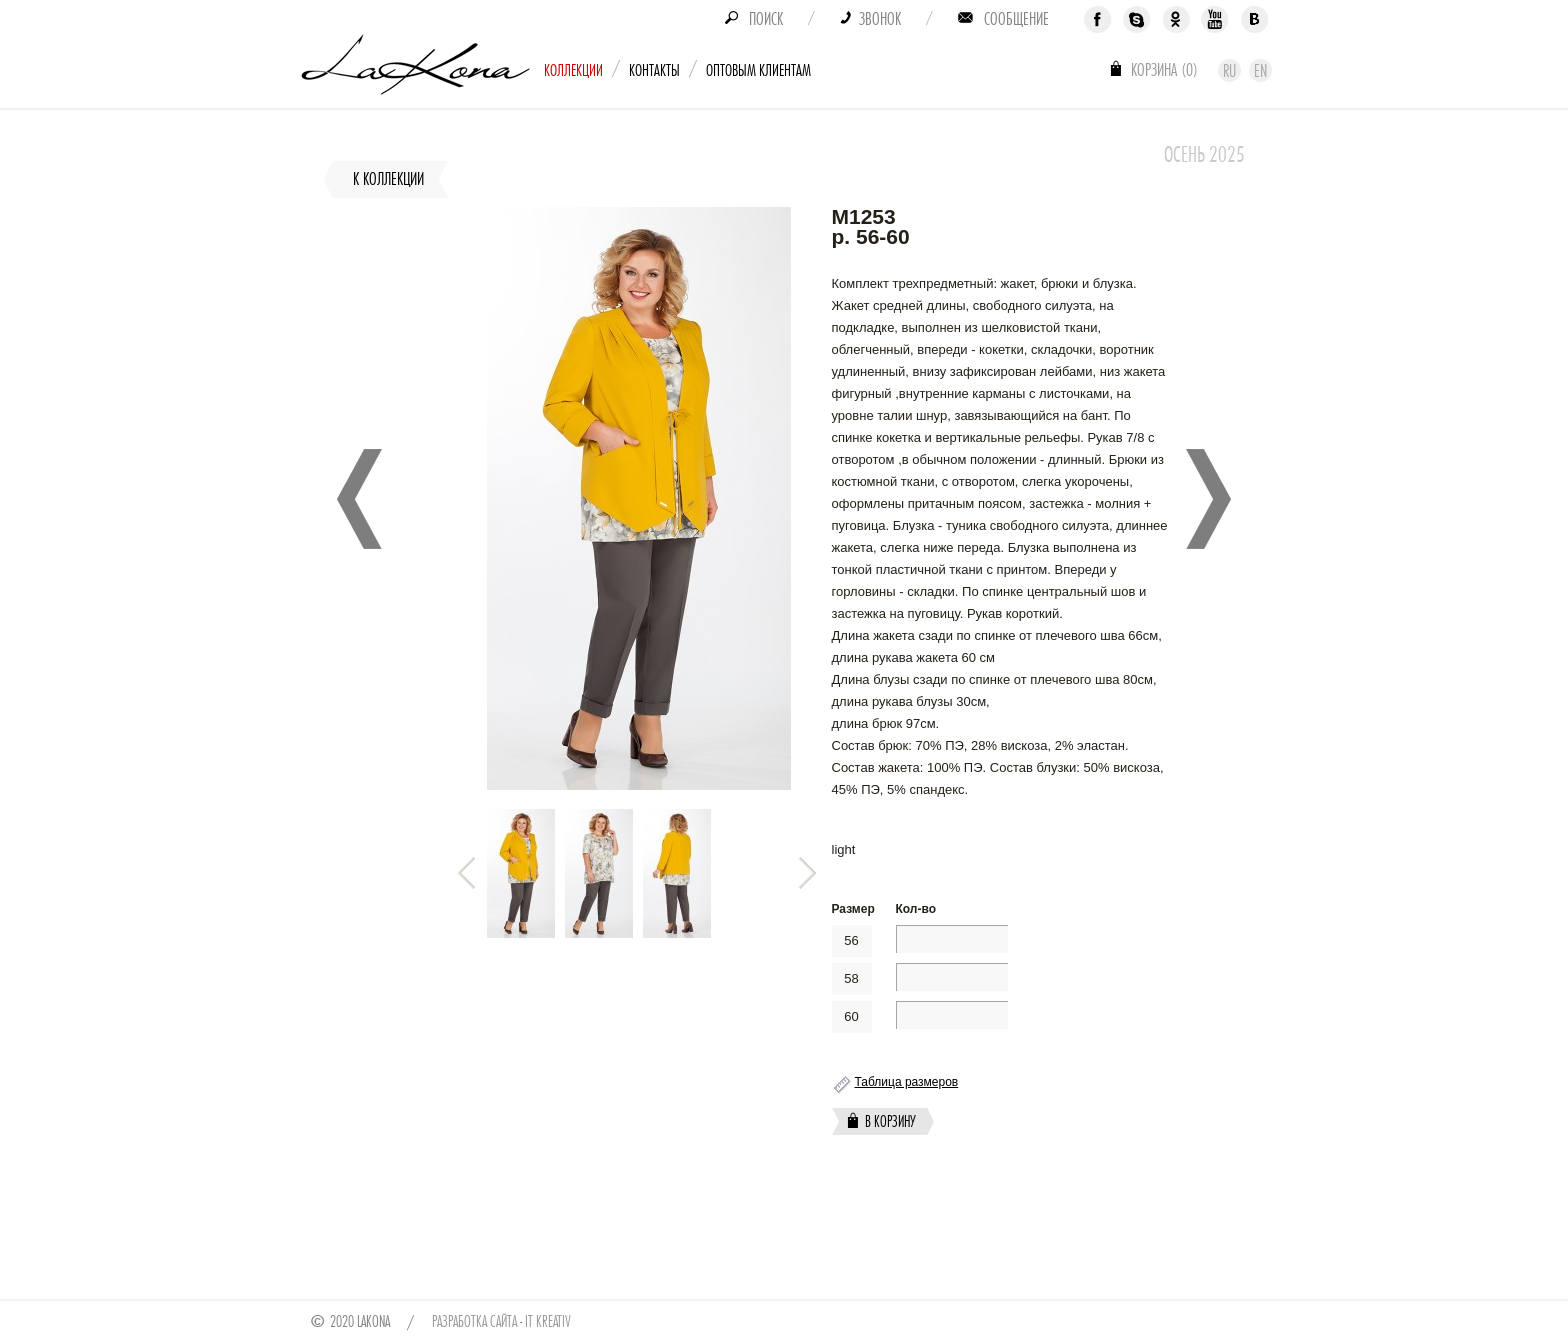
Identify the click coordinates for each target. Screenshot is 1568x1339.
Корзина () (1164, 70)
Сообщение (1016, 19)
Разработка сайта (474, 1322)
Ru (1229, 71)
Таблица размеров (907, 1082)
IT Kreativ (548, 1322)
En (1260, 71)
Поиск (766, 19)
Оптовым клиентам (758, 70)
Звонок (880, 19)
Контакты (654, 70)
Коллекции (573, 70)
